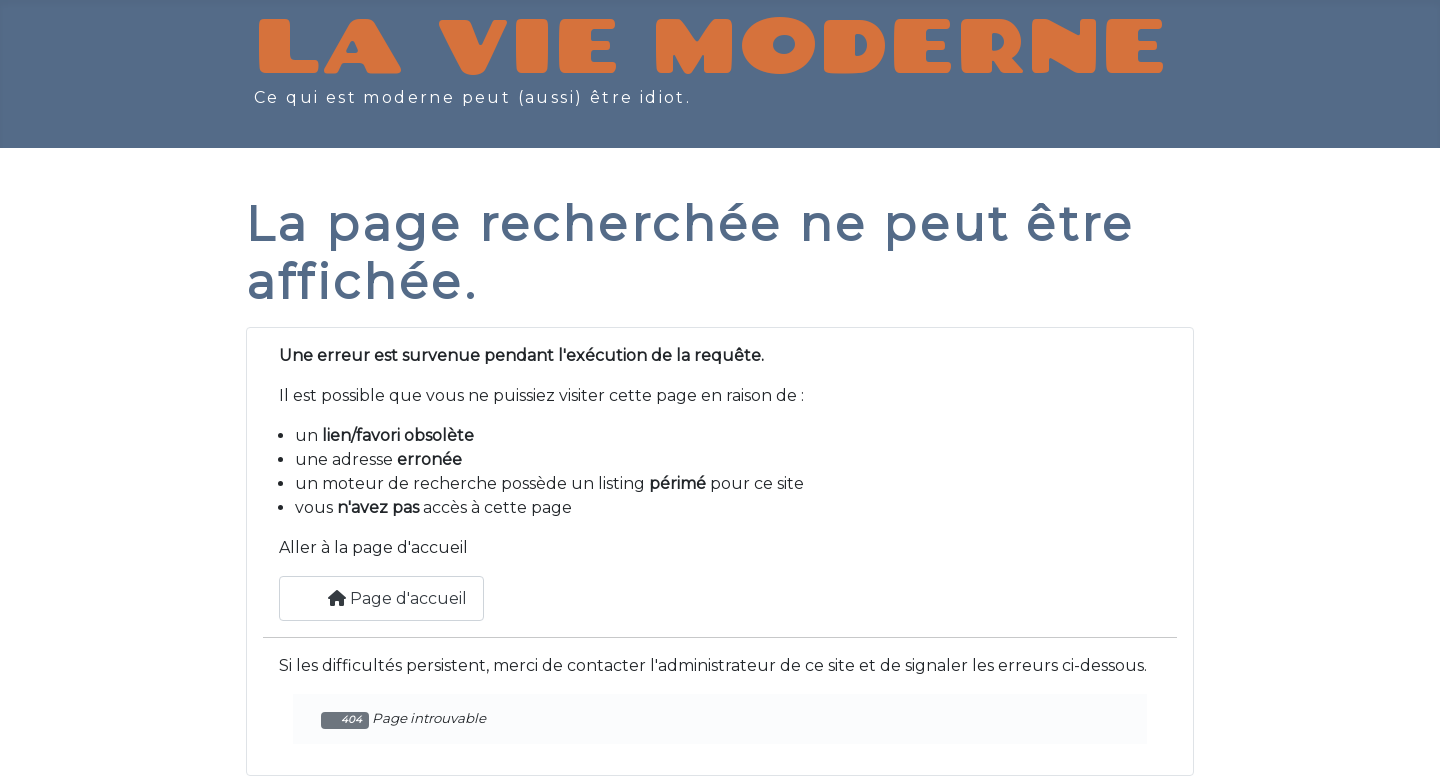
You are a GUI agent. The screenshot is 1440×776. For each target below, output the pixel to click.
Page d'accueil (389, 598)
